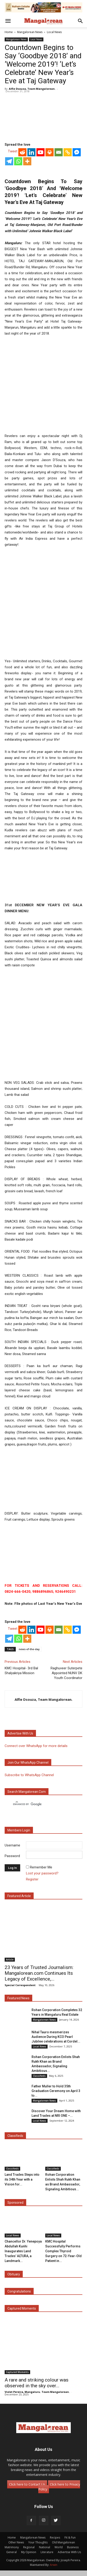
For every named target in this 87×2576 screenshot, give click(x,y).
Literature (47, 2552)
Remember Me (41, 1867)
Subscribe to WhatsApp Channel (29, 1775)
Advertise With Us (69, 2552)
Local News (54, 32)
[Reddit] (22, 152)
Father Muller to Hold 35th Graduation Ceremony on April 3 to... (56, 2090)
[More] (27, 161)
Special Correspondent (20, 1985)
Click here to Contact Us (27, 2484)
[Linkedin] (31, 152)
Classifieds (39, 2075)
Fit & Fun (70, 2537)
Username (12, 1845)
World (59, 2547)
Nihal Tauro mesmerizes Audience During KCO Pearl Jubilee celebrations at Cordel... (56, 2036)
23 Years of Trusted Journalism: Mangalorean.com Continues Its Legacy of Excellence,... (39, 1973)
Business (73, 2547)
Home (9, 32)
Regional (29, 2547)
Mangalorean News (29, 32)
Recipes (55, 2537)
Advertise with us (20, 1733)
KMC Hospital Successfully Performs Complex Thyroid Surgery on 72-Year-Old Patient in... (63, 2251)
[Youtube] (40, 152)
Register (32, 1879)
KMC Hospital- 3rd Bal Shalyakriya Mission (21, 1670)
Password (12, 1856)
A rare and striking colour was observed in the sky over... (36, 2382)
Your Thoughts (38, 2542)
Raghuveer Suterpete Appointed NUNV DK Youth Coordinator (66, 1673)
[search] (39, 1804)
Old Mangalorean (63, 2542)
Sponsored (15, 2202)
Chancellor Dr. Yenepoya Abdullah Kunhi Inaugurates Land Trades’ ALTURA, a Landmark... (23, 2251)
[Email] (59, 152)
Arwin (53, 2565)
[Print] (49, 152)
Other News (16, 2542)
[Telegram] (9, 161)
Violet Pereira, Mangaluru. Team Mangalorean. (37, 2392)
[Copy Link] (68, 152)
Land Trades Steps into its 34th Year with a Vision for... (22, 2179)
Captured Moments (21, 2308)
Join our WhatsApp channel (27, 1762)
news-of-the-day (29, 1649)
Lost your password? (42, 1873)
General (11, 2552)
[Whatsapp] (18, 161)
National (44, 2547)
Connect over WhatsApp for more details (36, 1746)
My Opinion (28, 2552)
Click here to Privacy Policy (59, 2486)
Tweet (12, 151)
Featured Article (19, 1896)
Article (9, 1959)
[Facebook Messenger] (77, 152)
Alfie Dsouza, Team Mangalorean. (32, 88)
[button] (7, 21)
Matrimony (12, 2547)
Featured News (18, 1998)
